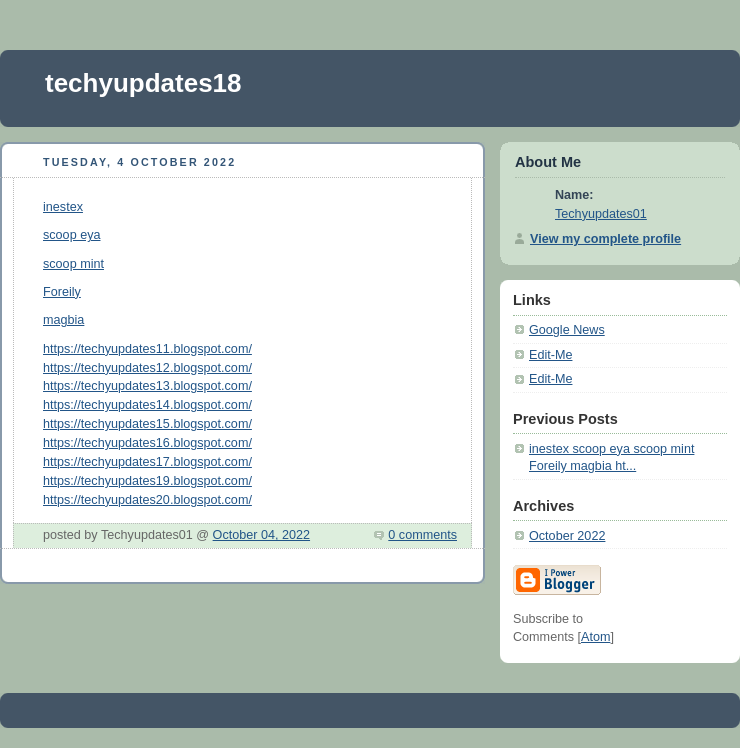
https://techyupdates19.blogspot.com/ (147, 481)
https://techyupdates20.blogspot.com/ (147, 500)
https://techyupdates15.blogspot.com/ (147, 424)
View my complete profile (605, 239)
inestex (63, 207)
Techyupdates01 (601, 214)
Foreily (62, 292)
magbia (63, 320)
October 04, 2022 (261, 535)
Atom (595, 637)
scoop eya (71, 235)
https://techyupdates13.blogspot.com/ (147, 386)
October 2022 (567, 536)
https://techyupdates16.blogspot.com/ (147, 443)
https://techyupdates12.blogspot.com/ (147, 368)
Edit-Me (550, 355)
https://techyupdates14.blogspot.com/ (147, 405)
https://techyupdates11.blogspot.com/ (147, 349)
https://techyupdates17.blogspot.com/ (147, 462)
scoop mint (73, 264)
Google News (567, 330)
